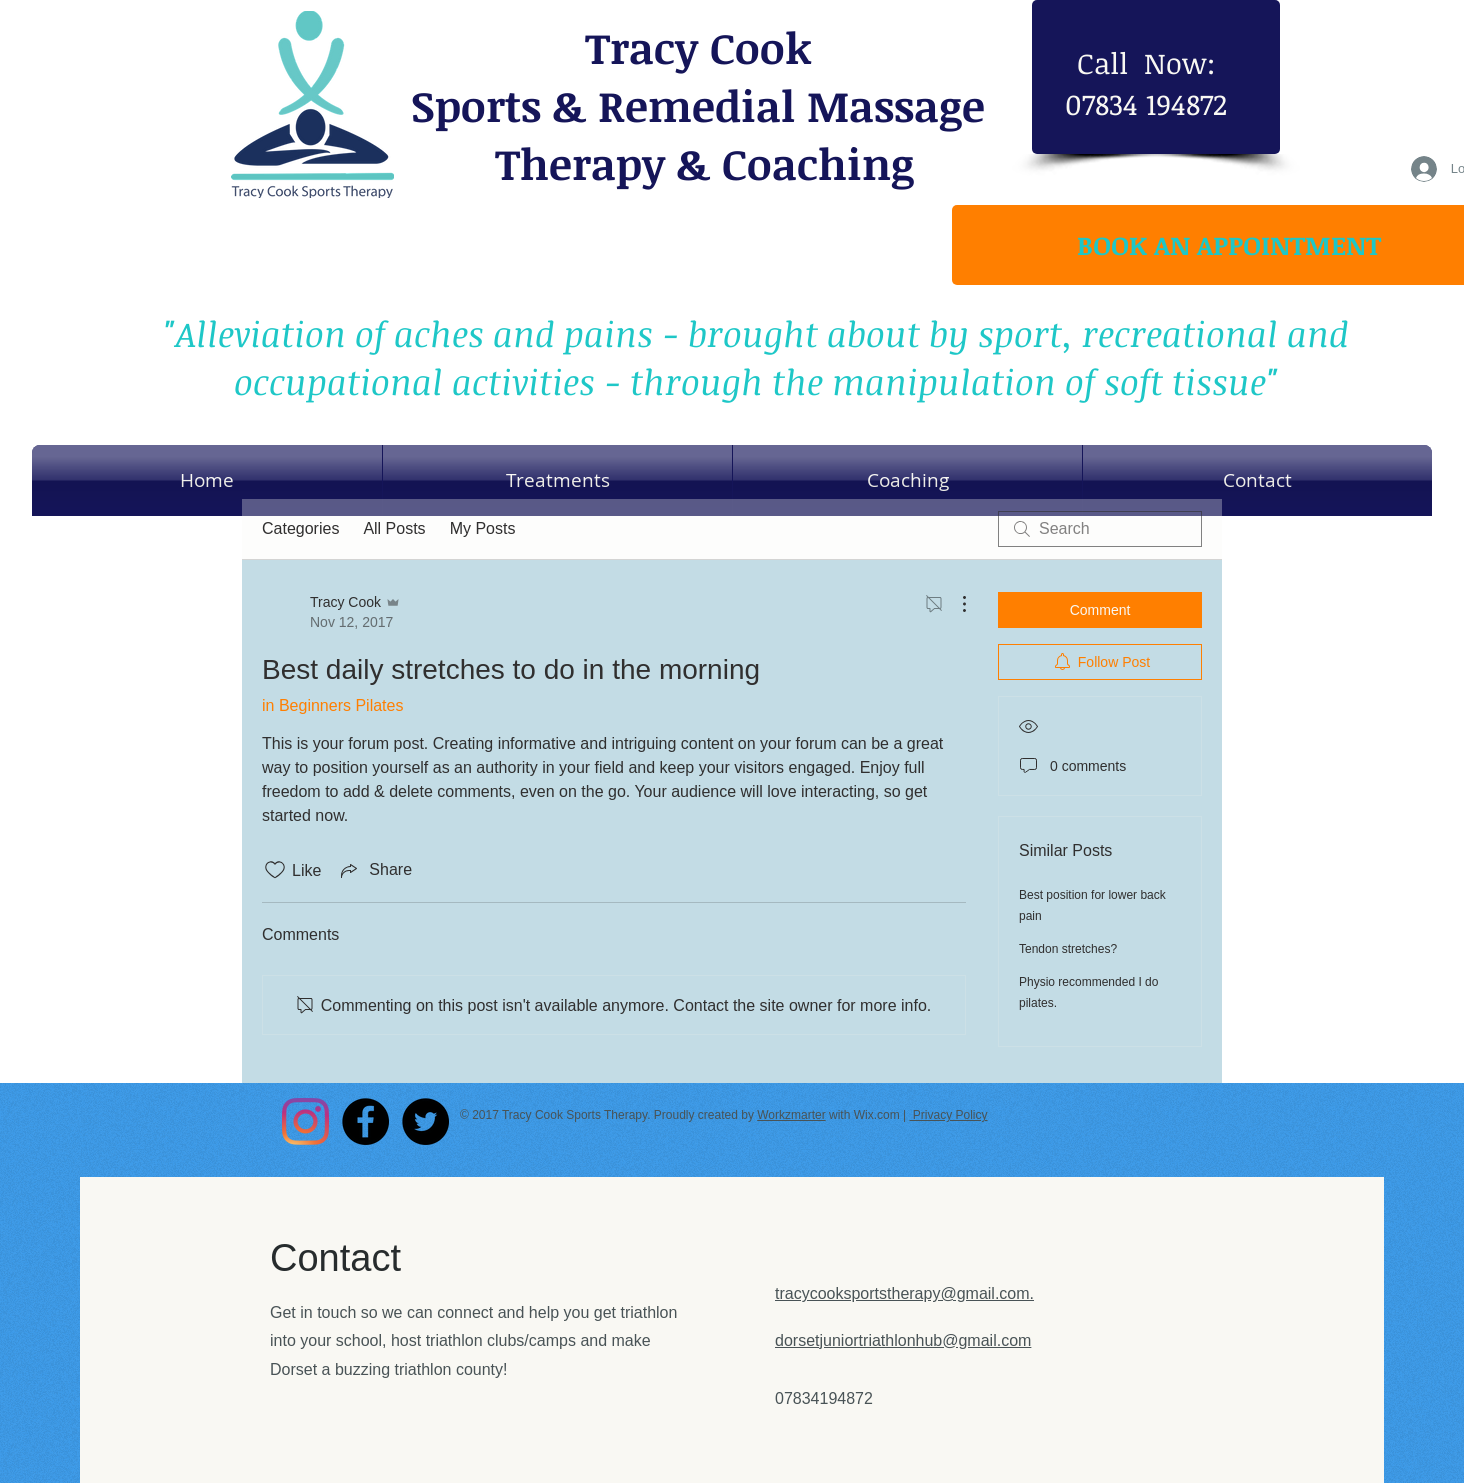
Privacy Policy (948, 1115)
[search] (1100, 529)
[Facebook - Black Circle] (365, 1121)
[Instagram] (305, 1121)
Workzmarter (791, 1115)
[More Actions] (954, 604)
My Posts (483, 528)
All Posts (394, 528)
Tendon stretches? (1068, 949)
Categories (300, 528)
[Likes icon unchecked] (275, 870)
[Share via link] (374, 870)
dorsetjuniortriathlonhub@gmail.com (903, 1340)
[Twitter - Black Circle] (425, 1121)
